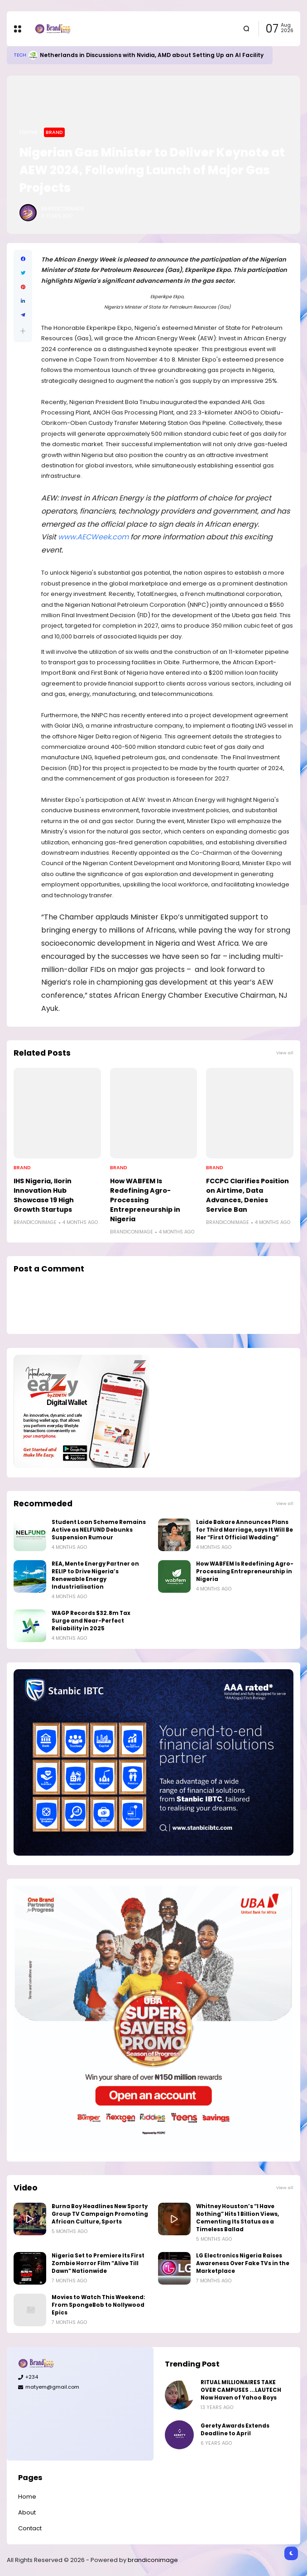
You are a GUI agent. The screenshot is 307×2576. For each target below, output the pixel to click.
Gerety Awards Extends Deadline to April (235, 2429)
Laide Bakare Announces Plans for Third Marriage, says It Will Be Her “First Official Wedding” (244, 1530)
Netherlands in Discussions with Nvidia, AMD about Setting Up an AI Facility (152, 55)
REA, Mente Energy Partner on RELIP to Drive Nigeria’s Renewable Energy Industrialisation (95, 1575)
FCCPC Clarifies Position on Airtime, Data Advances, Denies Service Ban (247, 1195)
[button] (22, 331)
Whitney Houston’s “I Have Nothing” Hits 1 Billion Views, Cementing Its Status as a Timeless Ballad (237, 2218)
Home (28, 132)
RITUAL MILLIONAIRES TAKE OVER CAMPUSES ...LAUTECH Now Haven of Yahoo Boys (241, 2390)
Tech (20, 55)
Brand (54, 132)
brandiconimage (153, 2560)
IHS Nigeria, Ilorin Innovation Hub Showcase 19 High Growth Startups (44, 1195)
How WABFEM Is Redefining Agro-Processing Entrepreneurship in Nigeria (145, 1200)
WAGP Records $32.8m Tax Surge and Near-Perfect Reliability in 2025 (91, 1620)
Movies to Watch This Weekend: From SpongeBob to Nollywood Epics (98, 2305)
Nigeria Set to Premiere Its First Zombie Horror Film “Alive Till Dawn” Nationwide (98, 2263)
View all (284, 1053)
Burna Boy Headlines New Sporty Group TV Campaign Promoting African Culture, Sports (100, 2214)
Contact (30, 2528)
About (27, 2512)
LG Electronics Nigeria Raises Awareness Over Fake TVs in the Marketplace (242, 2263)
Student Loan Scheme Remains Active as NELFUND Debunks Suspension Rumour (99, 1530)
